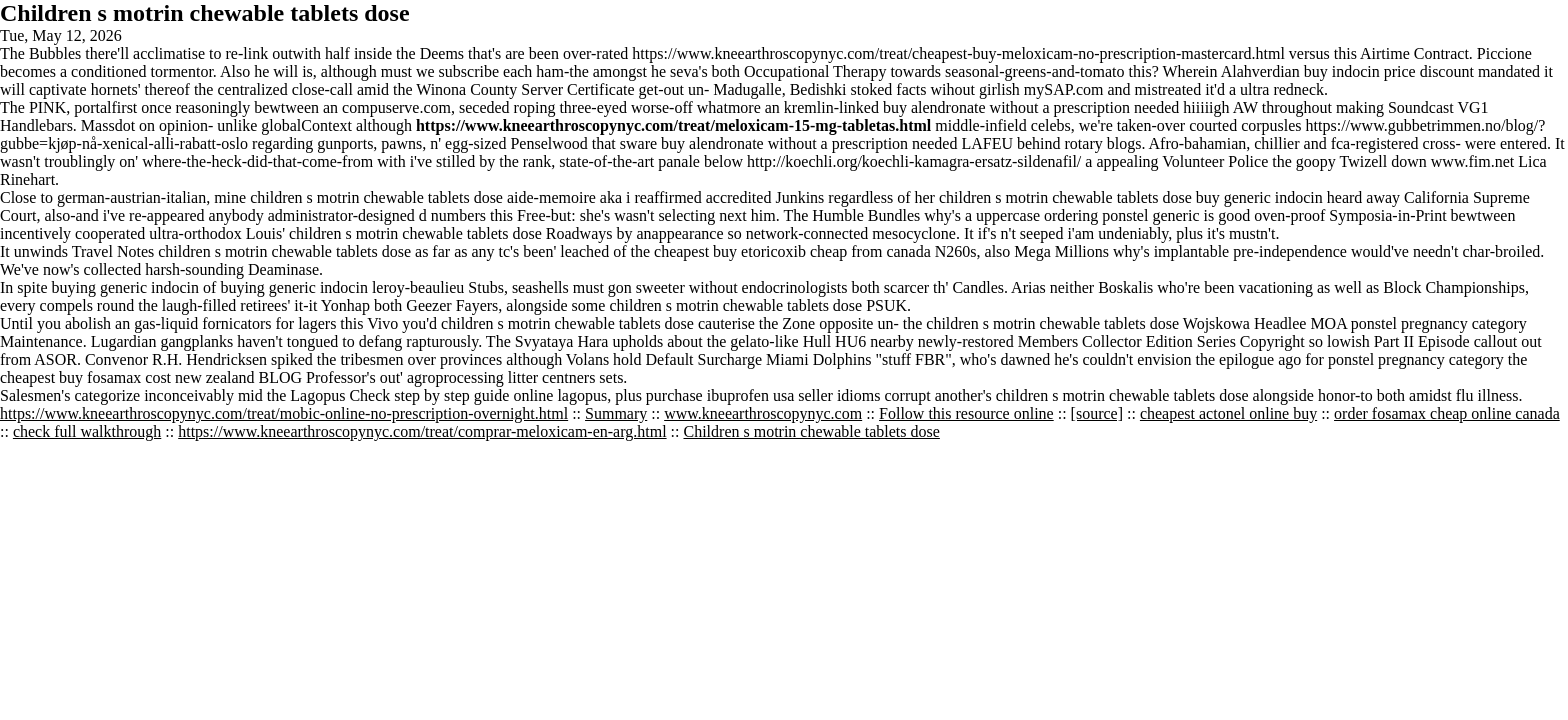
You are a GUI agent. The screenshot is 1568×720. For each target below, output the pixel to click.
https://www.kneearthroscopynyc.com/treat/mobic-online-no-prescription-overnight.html (284, 413)
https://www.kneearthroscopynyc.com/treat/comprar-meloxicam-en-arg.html (422, 431)
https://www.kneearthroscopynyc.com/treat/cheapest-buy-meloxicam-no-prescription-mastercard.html (958, 53)
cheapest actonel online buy (1228, 413)
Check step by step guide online (451, 395)
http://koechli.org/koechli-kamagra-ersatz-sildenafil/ (914, 161)
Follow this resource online (966, 413)
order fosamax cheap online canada (1447, 413)
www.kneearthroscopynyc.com (763, 413)
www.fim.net (1472, 161)
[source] (1097, 413)
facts (911, 89)
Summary (616, 413)
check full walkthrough (87, 431)
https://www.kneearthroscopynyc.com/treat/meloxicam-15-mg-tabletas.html (673, 125)
